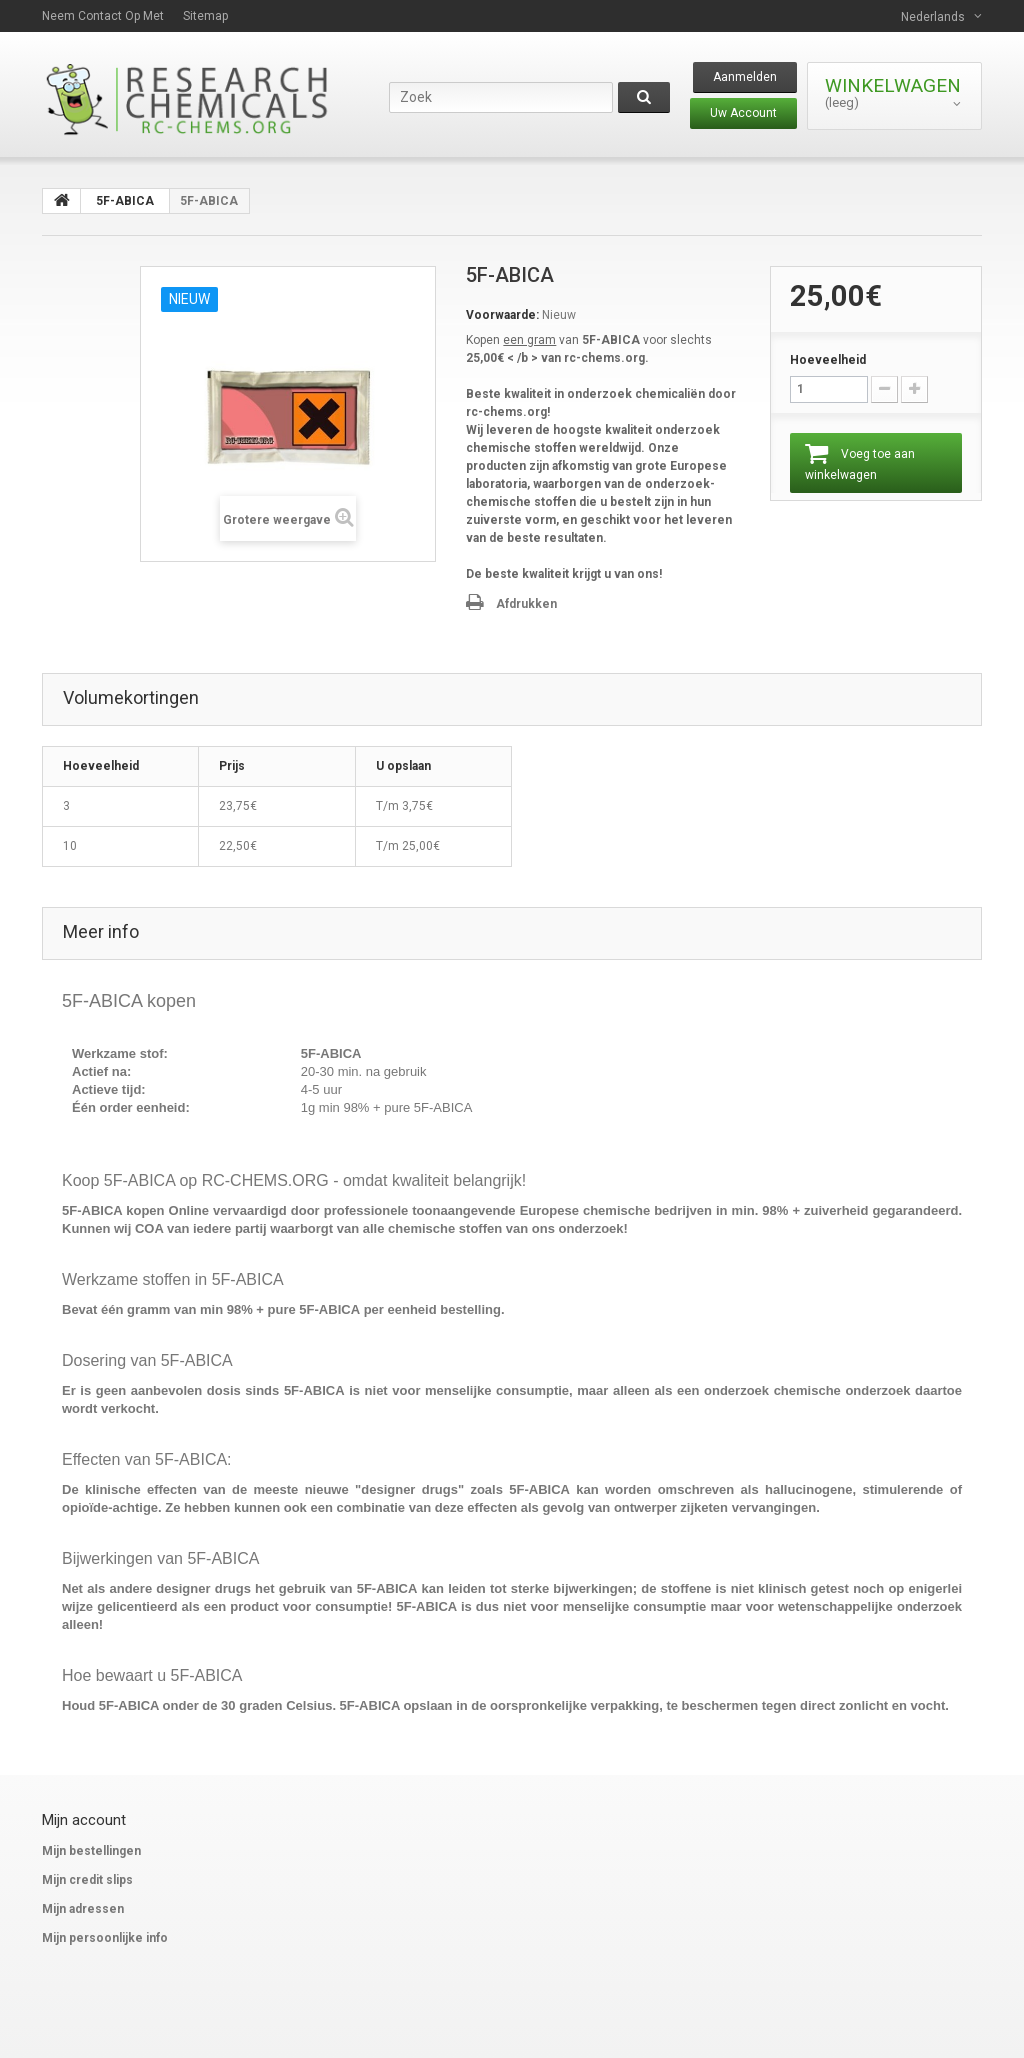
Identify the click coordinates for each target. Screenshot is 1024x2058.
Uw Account (743, 113)
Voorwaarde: (502, 315)
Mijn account (84, 1820)
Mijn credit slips (87, 1880)
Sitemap (205, 16)
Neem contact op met (103, 16)
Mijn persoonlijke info (105, 1938)
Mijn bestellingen (91, 1851)
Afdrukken (526, 604)
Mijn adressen (83, 1909)
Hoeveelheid (828, 360)
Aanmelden (745, 77)
